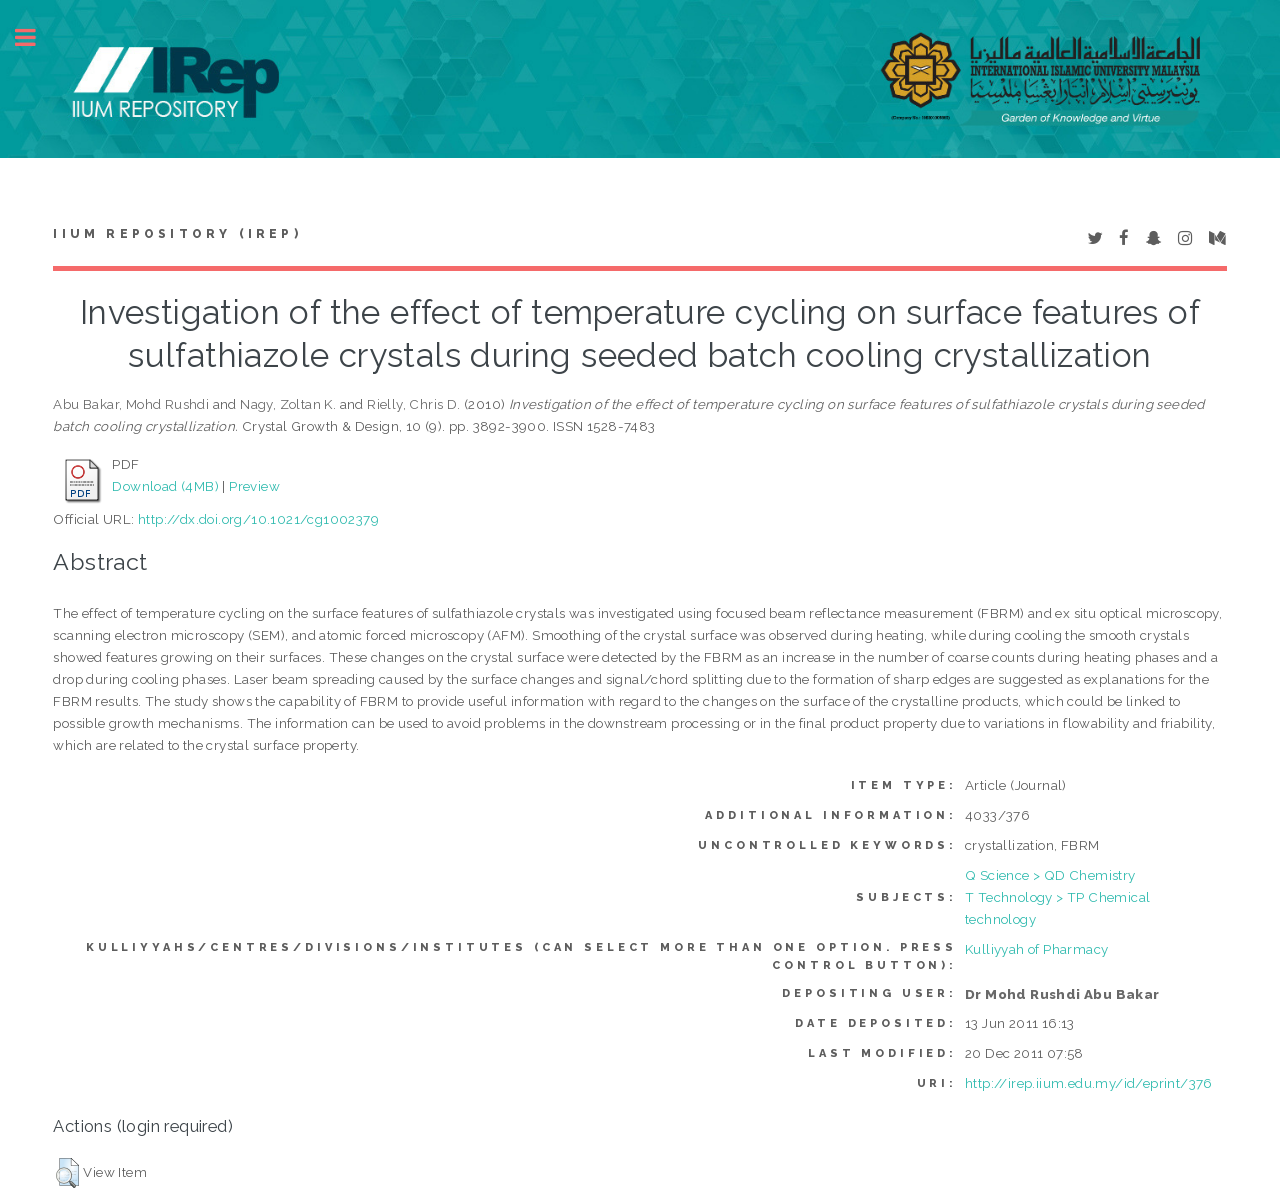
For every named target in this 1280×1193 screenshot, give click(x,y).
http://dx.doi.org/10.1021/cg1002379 (258, 519)
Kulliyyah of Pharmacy (1036, 949)
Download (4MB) (165, 486)
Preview (254, 486)
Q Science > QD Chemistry (1050, 875)
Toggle (36, 37)
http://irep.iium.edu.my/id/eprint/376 (1089, 1083)
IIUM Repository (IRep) (177, 234)
